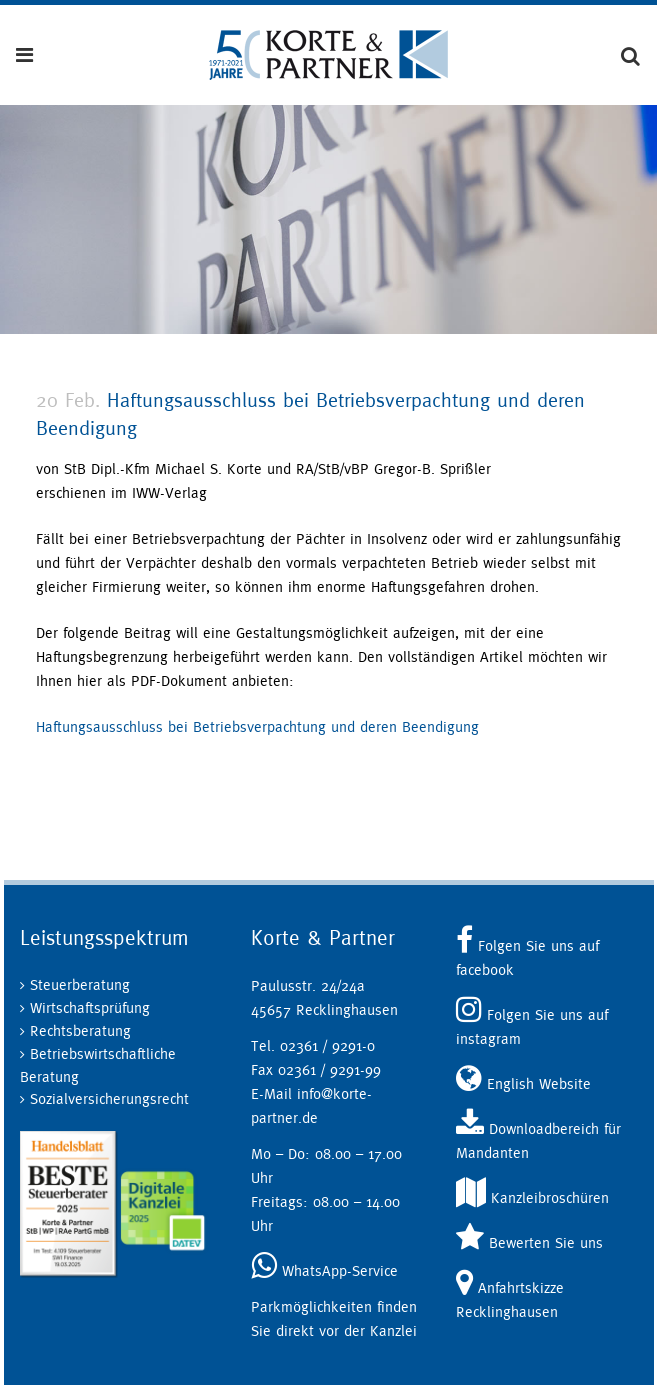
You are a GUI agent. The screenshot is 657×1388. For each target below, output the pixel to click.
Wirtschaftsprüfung (90, 1007)
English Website (523, 1083)
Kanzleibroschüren (532, 1197)
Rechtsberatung (80, 1030)
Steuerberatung (80, 984)
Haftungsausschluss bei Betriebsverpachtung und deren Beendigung (257, 726)
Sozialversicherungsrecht (109, 1098)
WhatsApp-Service (324, 1270)
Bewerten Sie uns (529, 1242)
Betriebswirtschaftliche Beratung (98, 1065)
